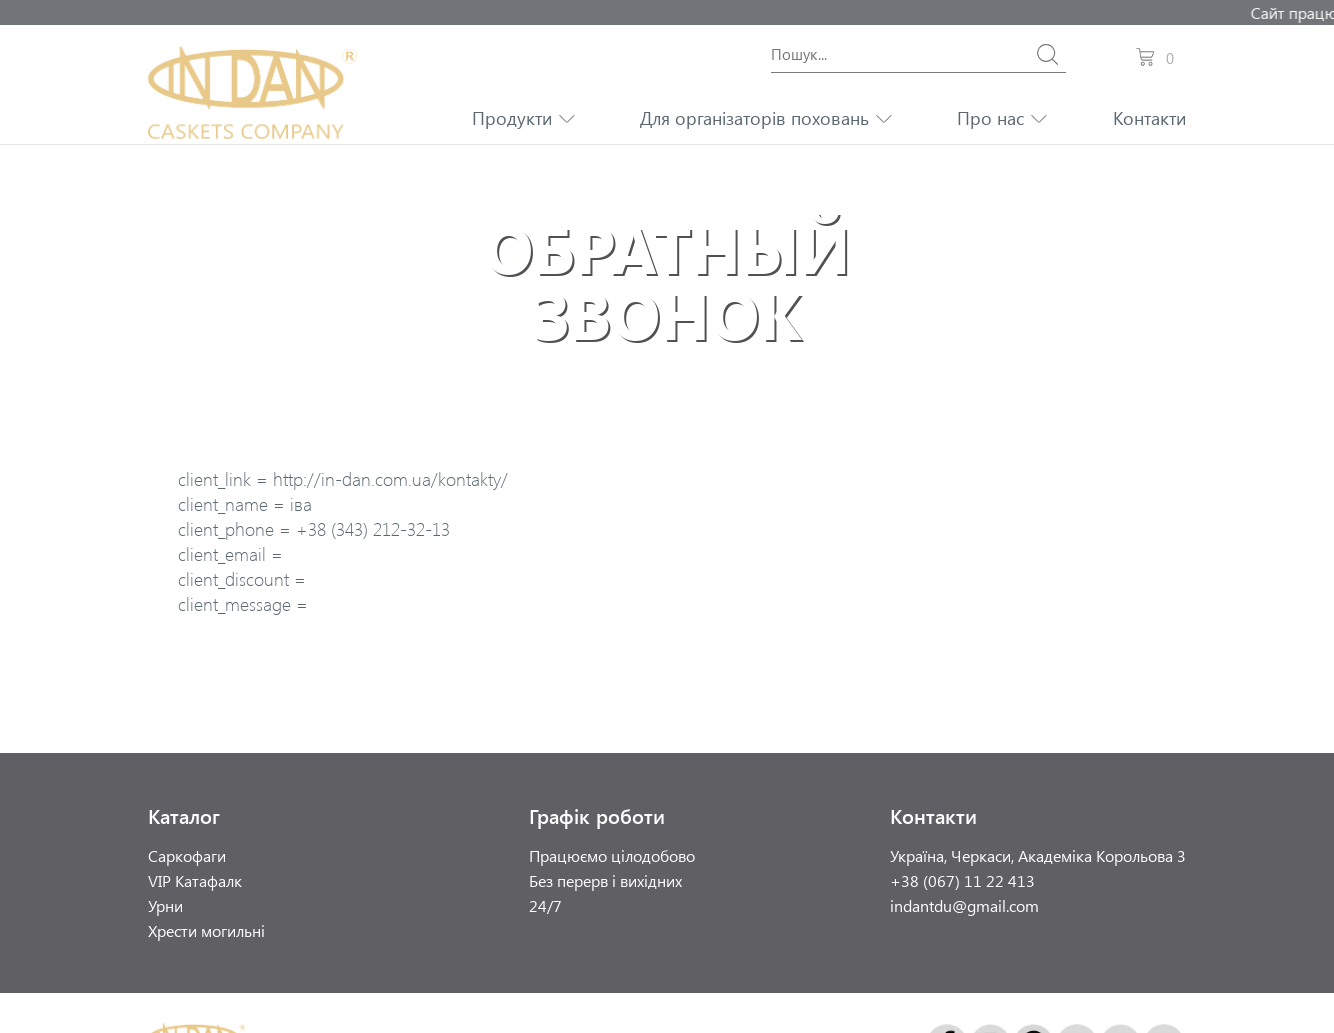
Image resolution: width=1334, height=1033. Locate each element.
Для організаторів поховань (754, 118)
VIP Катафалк (195, 880)
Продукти (512, 118)
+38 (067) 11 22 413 (962, 880)
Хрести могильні (206, 930)
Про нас (990, 118)
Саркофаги (187, 855)
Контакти (1149, 118)
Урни (165, 905)
